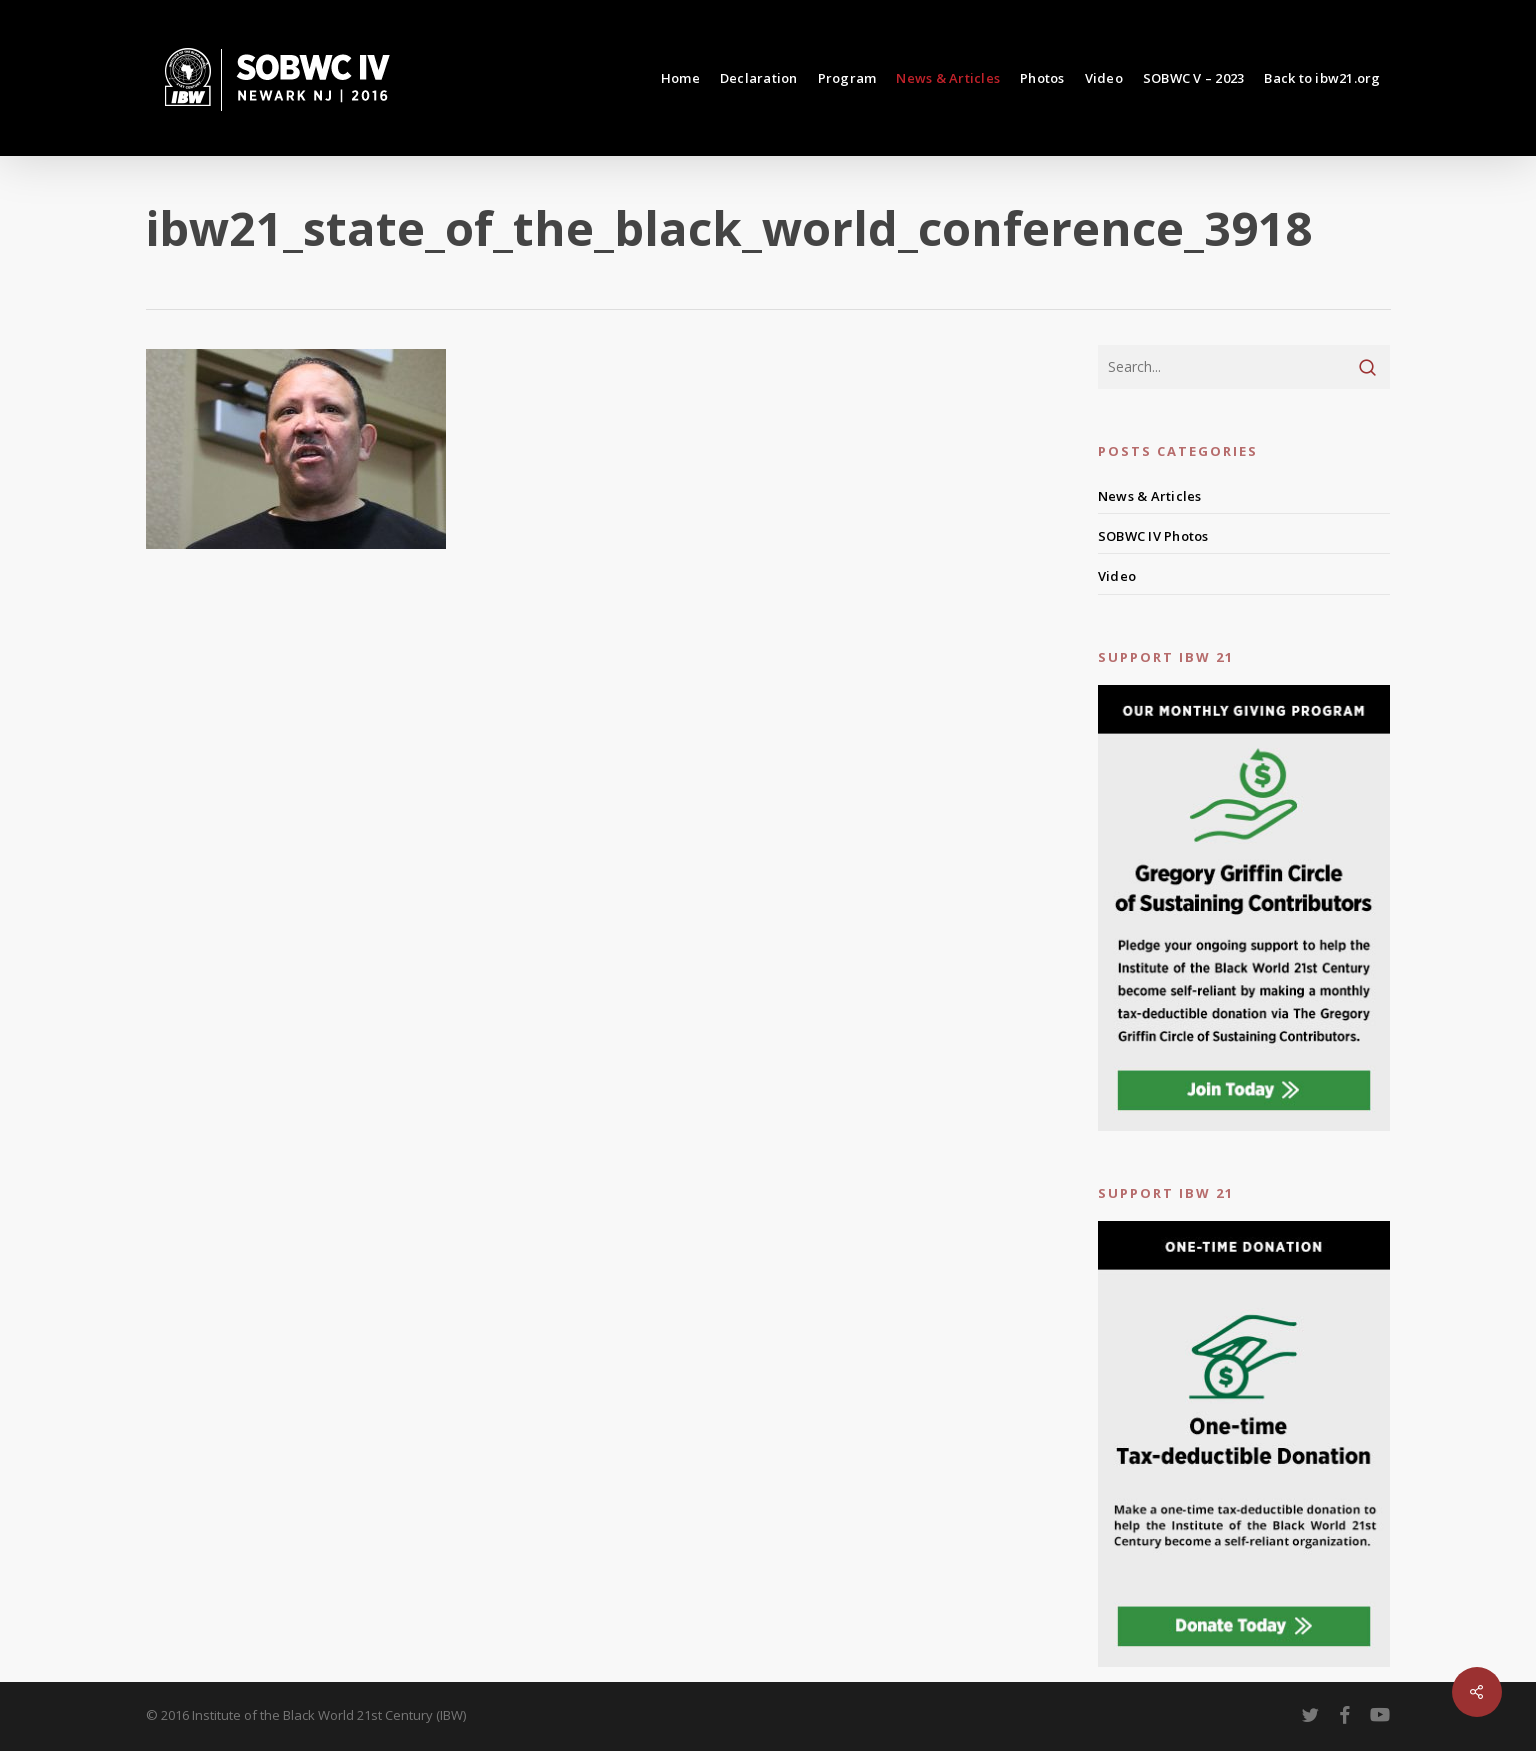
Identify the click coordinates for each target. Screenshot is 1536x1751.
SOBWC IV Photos (1153, 536)
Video (1117, 576)
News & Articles (1150, 496)
